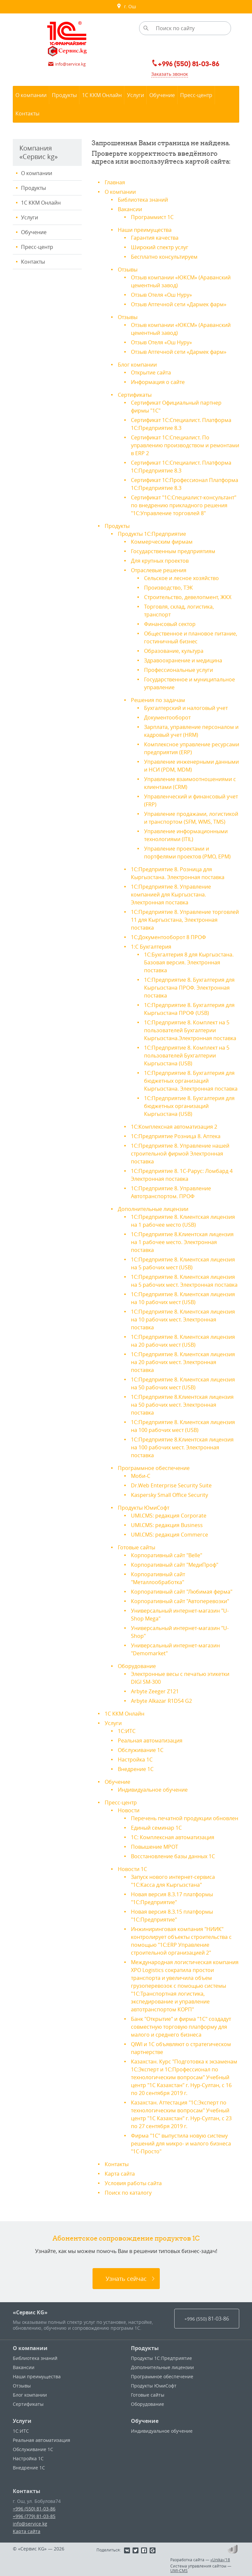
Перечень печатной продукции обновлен (184, 1818)
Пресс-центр (37, 247)
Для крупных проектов (160, 560)
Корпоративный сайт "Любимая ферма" (181, 1591)
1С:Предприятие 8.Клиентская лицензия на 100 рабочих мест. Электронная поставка (182, 1447)
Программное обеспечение (154, 1468)
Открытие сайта (151, 372)
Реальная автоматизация (150, 1740)
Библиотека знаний (143, 199)
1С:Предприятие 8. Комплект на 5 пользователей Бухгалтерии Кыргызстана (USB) (186, 1055)
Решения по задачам (158, 700)
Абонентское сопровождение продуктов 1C (126, 2238)
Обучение (34, 232)
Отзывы (127, 269)
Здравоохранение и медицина (183, 660)
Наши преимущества (145, 229)
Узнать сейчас (126, 2279)
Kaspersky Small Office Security (169, 1495)
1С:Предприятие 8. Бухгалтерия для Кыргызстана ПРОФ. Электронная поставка (189, 987)
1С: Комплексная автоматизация (172, 1837)
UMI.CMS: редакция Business (167, 1525)
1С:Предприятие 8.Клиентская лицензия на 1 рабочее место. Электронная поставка (182, 1242)
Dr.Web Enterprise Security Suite (171, 1485)
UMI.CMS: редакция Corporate (168, 1515)
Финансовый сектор (170, 624)
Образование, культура (173, 650)
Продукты (33, 187)
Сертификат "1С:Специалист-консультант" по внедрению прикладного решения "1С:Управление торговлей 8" (183, 505)
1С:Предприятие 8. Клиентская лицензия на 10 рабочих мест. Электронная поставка (183, 1319)
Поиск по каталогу (128, 2192)
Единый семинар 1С (156, 1827)
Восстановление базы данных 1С (173, 1856)
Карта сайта (120, 2173)
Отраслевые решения (158, 570)
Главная (115, 182)
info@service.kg (30, 2524)
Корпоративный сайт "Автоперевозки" (180, 1601)
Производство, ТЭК (168, 587)
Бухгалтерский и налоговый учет (186, 708)
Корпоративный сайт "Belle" (166, 1555)
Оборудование (137, 1666)
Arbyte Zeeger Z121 (155, 1691)
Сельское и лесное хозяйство (181, 578)
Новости (128, 1810)
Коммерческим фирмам (162, 541)
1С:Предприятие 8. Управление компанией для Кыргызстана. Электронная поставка (171, 894)
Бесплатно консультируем (164, 256)
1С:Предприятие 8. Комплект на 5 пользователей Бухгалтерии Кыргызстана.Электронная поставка (190, 1030)
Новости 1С (132, 1869)
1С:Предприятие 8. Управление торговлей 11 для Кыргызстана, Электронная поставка (185, 919)
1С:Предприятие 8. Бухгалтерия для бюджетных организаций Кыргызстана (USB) (189, 1106)
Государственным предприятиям (173, 551)
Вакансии (130, 209)
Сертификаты (135, 394)
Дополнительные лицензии (153, 1209)
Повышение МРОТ (154, 1846)
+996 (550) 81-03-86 (34, 2509)
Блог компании (137, 364)
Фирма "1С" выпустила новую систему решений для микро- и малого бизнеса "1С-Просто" (181, 2143)
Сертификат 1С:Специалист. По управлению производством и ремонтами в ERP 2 (185, 445)
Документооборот (167, 717)
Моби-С (140, 1475)
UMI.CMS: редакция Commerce (169, 1534)
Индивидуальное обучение (153, 1789)
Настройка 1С (135, 1759)
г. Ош (126, 6)
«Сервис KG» (30, 2312)
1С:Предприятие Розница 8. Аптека (175, 1136)
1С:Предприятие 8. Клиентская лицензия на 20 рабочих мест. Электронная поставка (183, 1362)
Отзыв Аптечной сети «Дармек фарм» (178, 304)
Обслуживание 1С (140, 1750)
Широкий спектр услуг (159, 247)
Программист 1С (152, 217)
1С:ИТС (127, 1731)
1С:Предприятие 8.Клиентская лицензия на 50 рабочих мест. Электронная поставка (182, 1404)
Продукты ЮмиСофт (143, 1507)
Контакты (33, 261)
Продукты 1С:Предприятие (152, 533)
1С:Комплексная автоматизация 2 (174, 1126)
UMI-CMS (179, 2570)
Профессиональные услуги (178, 670)
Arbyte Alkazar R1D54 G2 (161, 1700)
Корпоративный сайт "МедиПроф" (174, 1564)
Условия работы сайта (133, 2183)
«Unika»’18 (220, 2559)
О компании (36, 173)
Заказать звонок (169, 74)
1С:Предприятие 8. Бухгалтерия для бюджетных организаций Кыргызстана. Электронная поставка (191, 1080)
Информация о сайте (158, 382)
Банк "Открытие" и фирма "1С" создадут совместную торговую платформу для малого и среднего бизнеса (181, 2026)
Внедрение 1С (136, 1769)
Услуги (29, 217)
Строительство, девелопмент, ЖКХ (187, 597)
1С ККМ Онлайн (41, 202)
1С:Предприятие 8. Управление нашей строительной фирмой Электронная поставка (180, 1153)
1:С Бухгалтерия (151, 946)
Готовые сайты (136, 1547)
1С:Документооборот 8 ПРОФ (168, 937)
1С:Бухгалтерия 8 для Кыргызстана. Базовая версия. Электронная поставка (189, 962)
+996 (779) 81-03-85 (34, 2516)
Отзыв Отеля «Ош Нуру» (161, 294)
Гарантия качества (154, 237)
